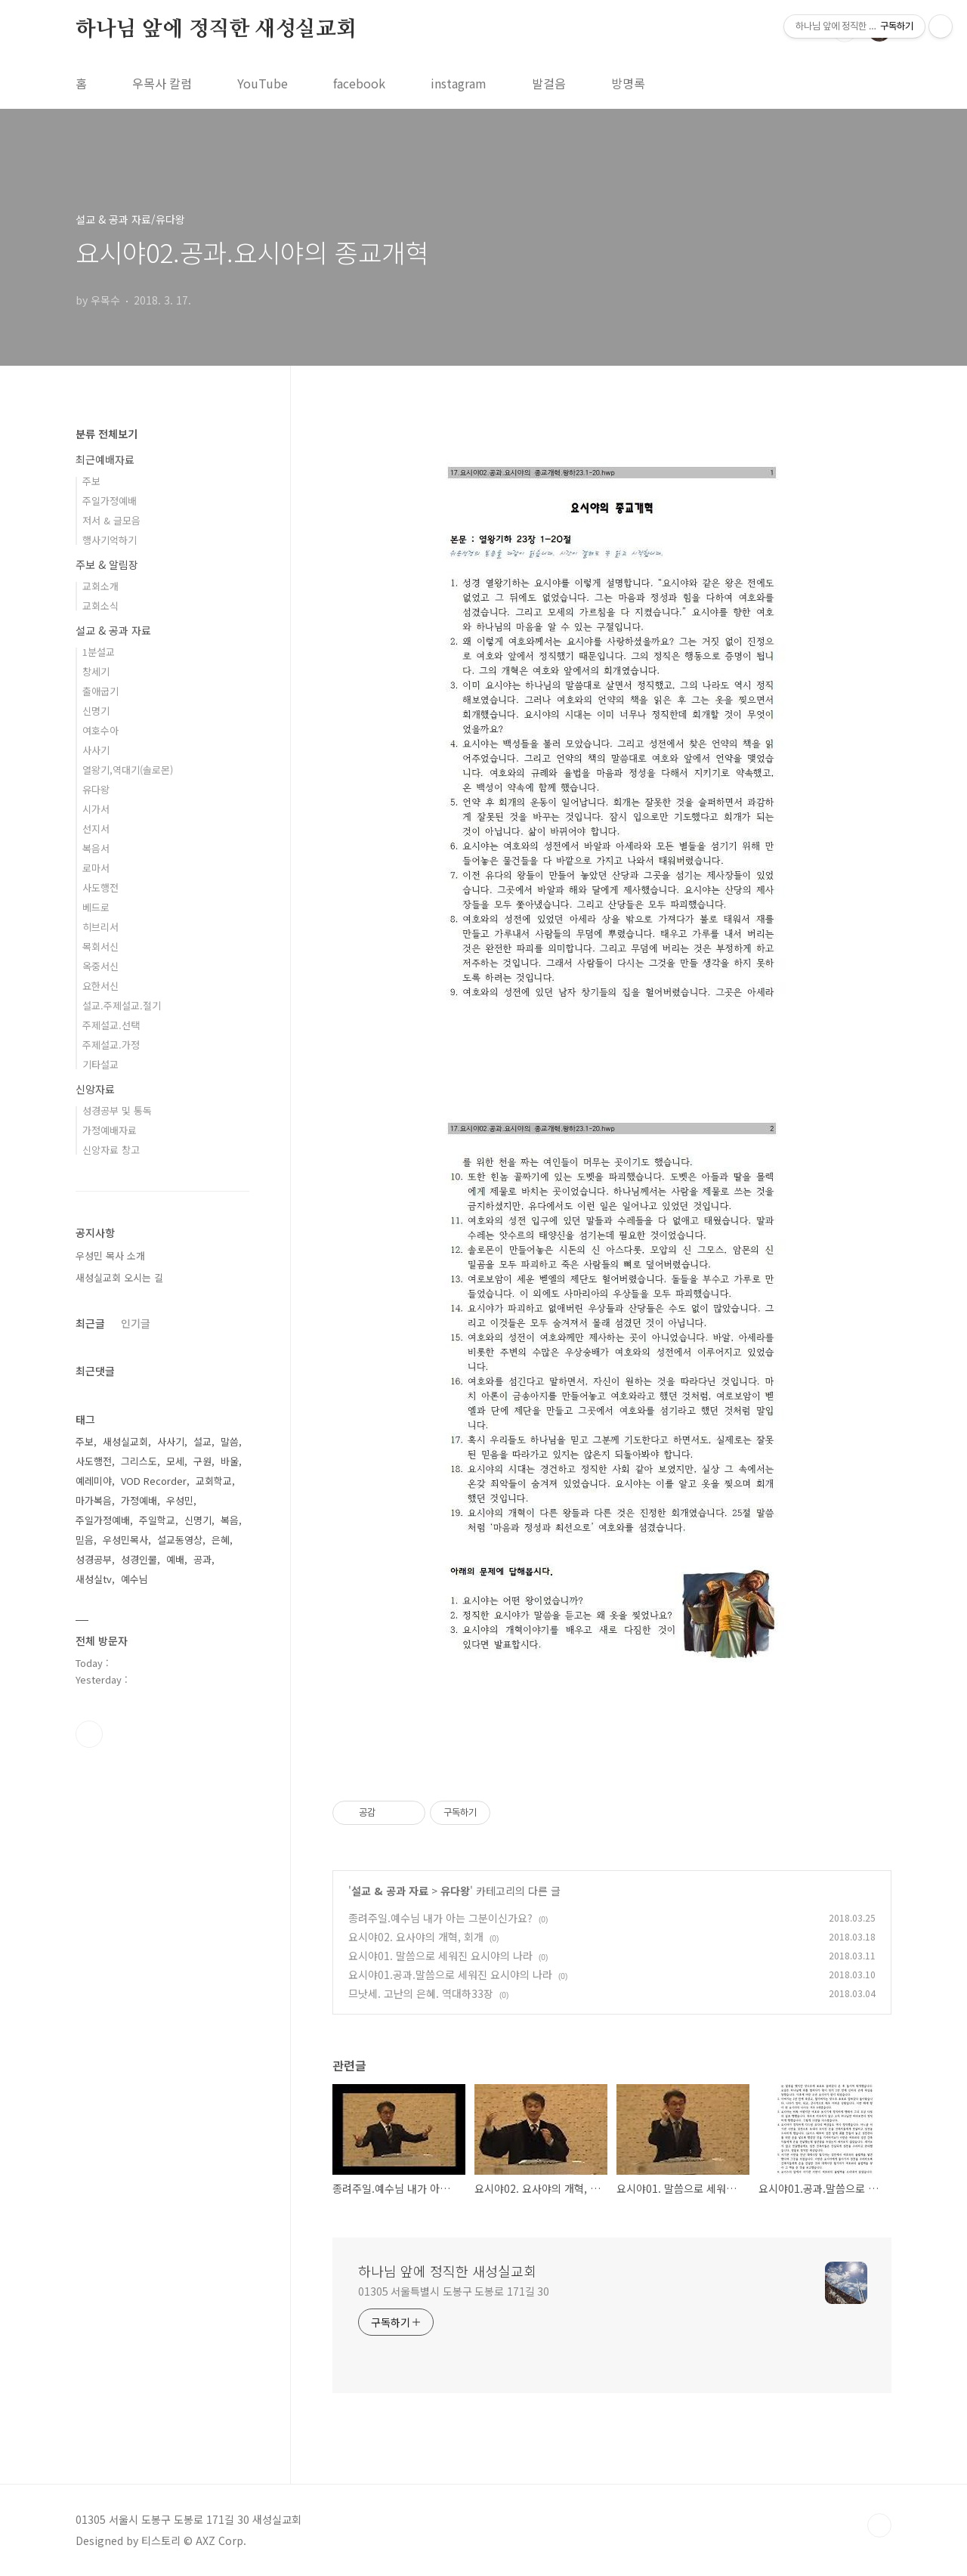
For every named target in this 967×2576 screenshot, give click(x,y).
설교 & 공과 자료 (389, 1890)
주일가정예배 (109, 500)
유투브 (89, 1734)
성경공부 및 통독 (117, 1110)
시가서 (96, 809)
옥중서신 (100, 966)
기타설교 (100, 1064)
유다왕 (455, 1890)
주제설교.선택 (111, 1025)
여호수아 (100, 730)
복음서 (96, 848)
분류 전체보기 (106, 433)
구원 (202, 1461)
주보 (91, 481)
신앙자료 (95, 1088)
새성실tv (94, 1579)
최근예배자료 (105, 459)
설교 (202, 1441)
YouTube (262, 83)
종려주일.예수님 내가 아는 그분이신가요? (440, 1917)
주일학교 (157, 1520)
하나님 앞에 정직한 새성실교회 (216, 29)
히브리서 (100, 927)
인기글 (135, 1323)
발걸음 (549, 83)
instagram (459, 83)
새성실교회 (125, 1441)
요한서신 (100, 986)
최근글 (90, 1323)
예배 (175, 1559)
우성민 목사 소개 (110, 1255)
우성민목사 (125, 1539)
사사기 (96, 750)
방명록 (628, 83)
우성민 (179, 1500)
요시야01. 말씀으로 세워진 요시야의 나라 (440, 1955)
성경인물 (139, 1559)
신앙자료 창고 (111, 1150)
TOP (879, 2525)
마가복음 (94, 1500)
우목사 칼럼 (162, 83)
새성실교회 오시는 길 (119, 1277)
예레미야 (94, 1481)
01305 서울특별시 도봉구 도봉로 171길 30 (453, 2291)
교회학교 (214, 1481)
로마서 (96, 868)
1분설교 (98, 652)
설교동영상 (179, 1539)
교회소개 (100, 586)
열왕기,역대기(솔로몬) (127, 769)
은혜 (221, 1539)
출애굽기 (100, 691)
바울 (230, 1461)
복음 (230, 1520)
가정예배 (139, 1500)
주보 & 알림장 (107, 564)
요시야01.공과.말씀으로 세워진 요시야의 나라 (450, 1974)
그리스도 (139, 1461)
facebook (359, 83)
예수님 (134, 1579)
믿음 (85, 1539)
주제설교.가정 (111, 1045)
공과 (202, 1559)
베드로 (96, 907)
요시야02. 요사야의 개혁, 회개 (416, 1936)
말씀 (230, 1441)
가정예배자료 (109, 1130)
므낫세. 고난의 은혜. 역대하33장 (420, 1993)
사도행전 (100, 887)
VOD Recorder (154, 1481)
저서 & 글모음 (111, 520)
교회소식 (100, 605)
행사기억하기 (109, 540)
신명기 (96, 711)
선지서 (96, 828)
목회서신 (100, 946)
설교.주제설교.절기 (121, 1005)
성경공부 (94, 1559)
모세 (175, 1461)
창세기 (96, 671)
